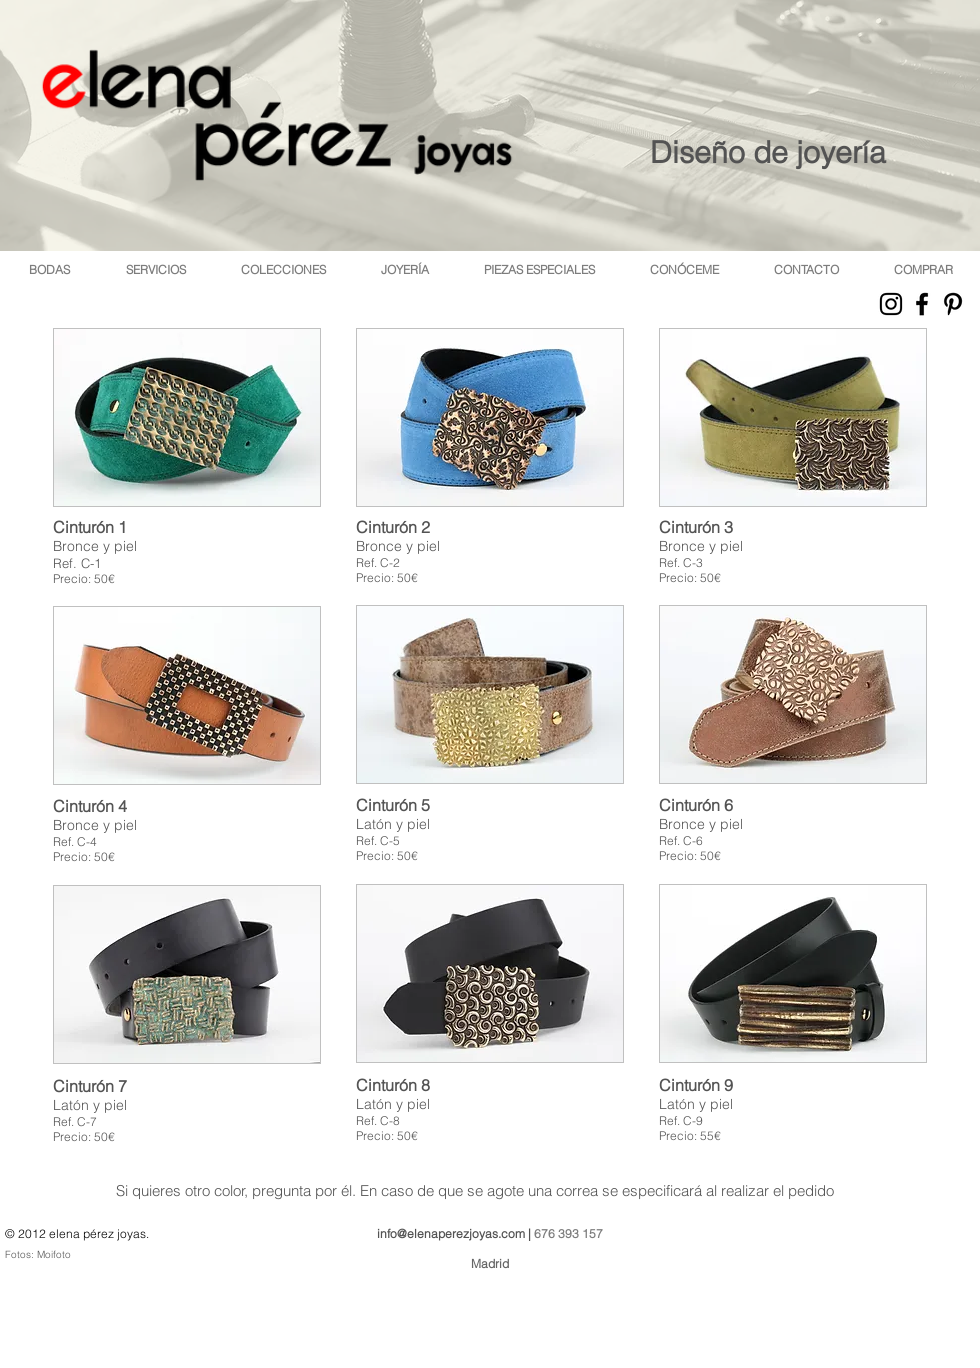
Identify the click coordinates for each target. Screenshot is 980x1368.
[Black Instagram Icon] (891, 304)
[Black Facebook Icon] (922, 304)
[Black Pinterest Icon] (953, 304)
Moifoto (54, 1254)
